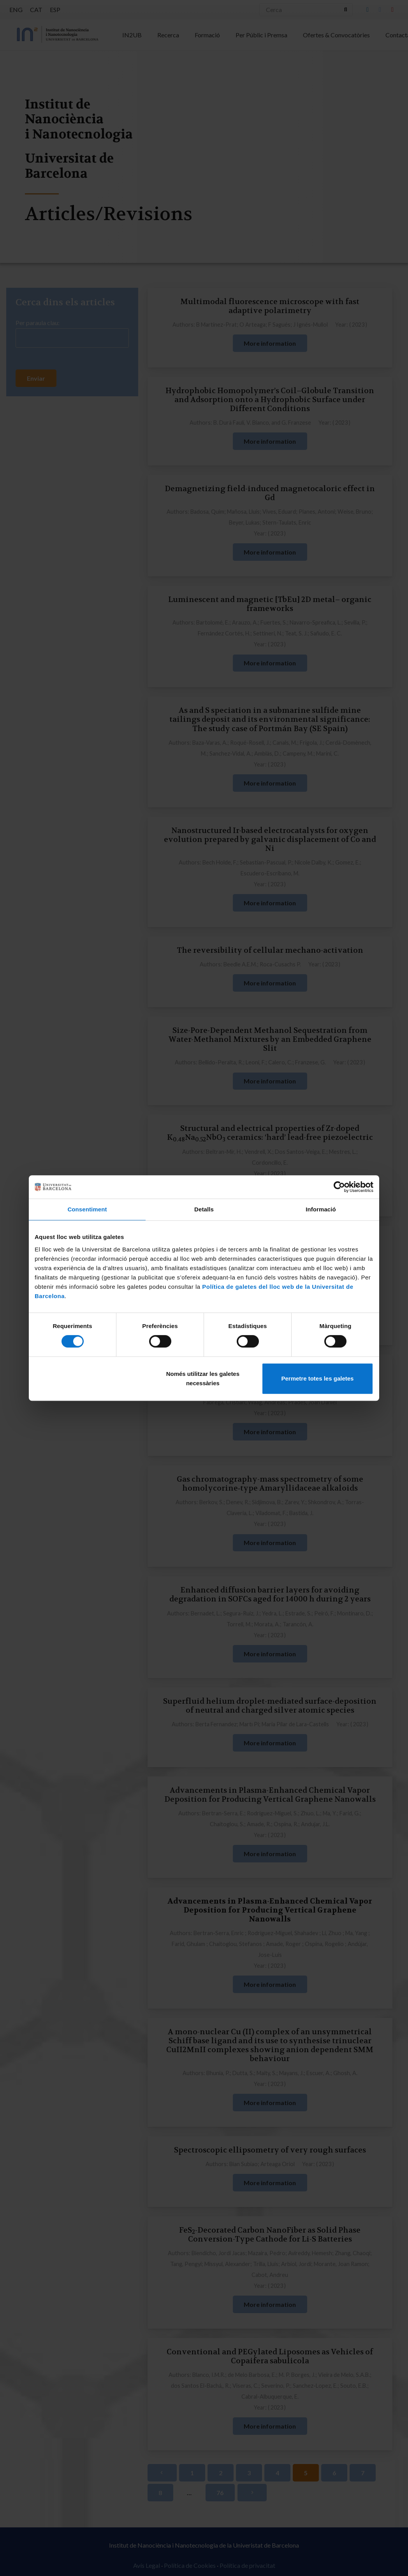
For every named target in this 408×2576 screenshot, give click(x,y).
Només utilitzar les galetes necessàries (202, 1378)
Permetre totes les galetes (317, 1378)
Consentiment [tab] (87, 1209)
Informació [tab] (321, 1209)
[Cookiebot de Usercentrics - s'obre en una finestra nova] (339, 1187)
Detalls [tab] (204, 1209)
